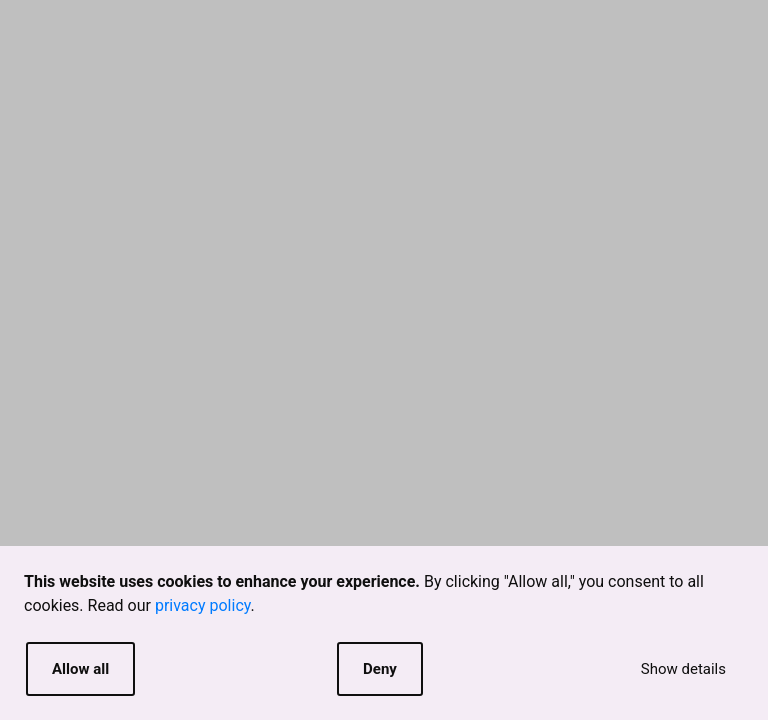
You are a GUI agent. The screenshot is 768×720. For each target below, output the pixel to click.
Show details (683, 669)
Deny (380, 669)
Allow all (80, 669)
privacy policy (203, 605)
